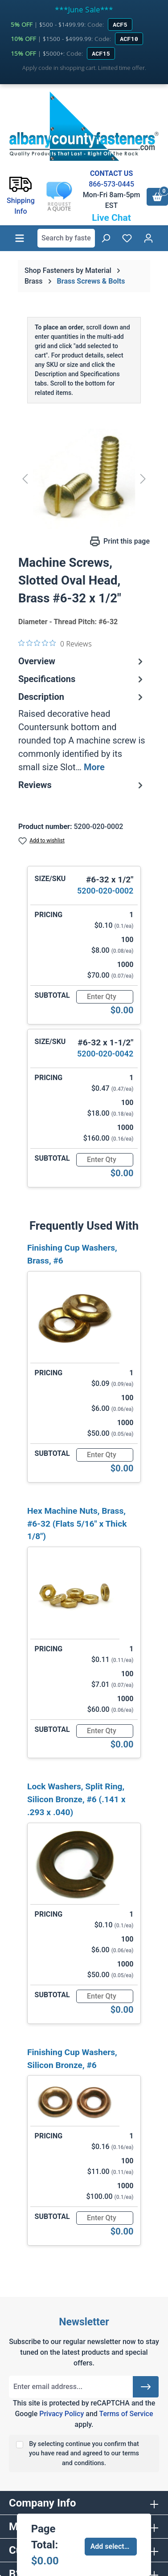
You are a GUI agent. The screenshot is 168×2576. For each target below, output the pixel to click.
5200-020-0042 (105, 1053)
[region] (84, 479)
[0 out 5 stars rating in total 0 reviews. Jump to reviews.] (55, 643)
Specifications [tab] (81, 679)
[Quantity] (104, 997)
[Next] (143, 478)
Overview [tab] (81, 661)
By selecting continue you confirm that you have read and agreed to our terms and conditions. (84, 2453)
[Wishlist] (127, 238)
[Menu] (19, 238)
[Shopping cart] (157, 197)
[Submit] (145, 2387)
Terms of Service (126, 2413)
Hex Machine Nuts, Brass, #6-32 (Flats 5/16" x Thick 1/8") (77, 1524)
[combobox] (66, 238)
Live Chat (111, 217)
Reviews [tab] (81, 785)
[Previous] (25, 478)
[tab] (81, 732)
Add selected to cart (113, 2546)
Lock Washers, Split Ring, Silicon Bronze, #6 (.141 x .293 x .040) (76, 1799)
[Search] (105, 238)
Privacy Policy (61, 2413)
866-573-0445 (111, 184)
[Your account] (148, 238)
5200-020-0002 (105, 890)
